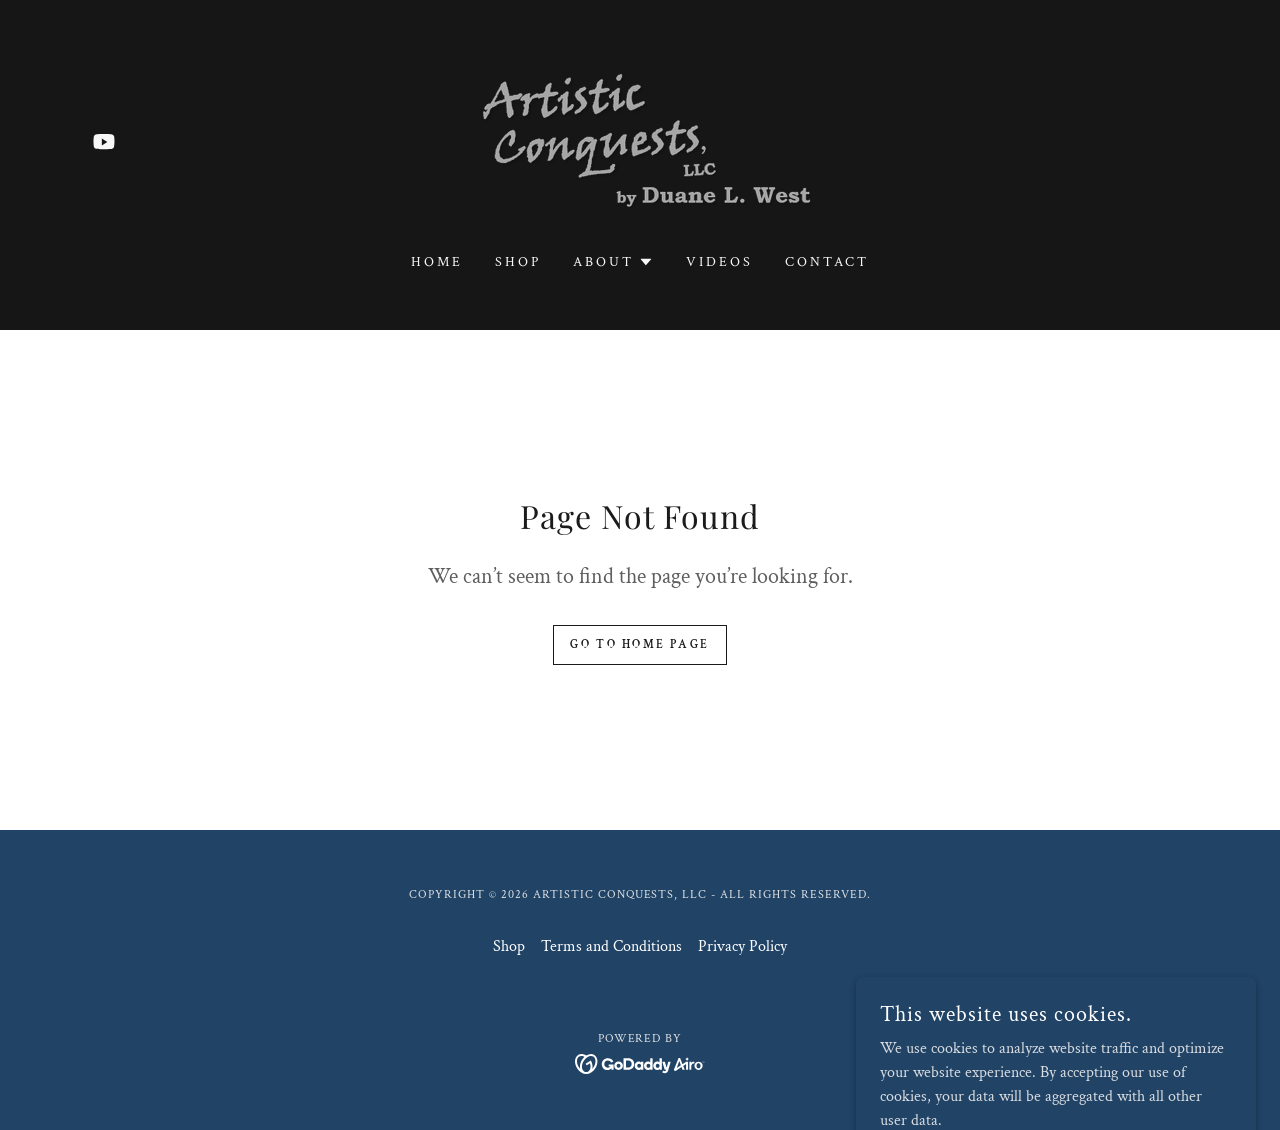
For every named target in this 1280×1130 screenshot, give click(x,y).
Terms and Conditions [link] (611, 946)
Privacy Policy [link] (742, 946)
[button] (613, 262)
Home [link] (437, 262)
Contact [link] (827, 262)
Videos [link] (719, 262)
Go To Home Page (640, 644)
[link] (104, 141)
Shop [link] (518, 262)
